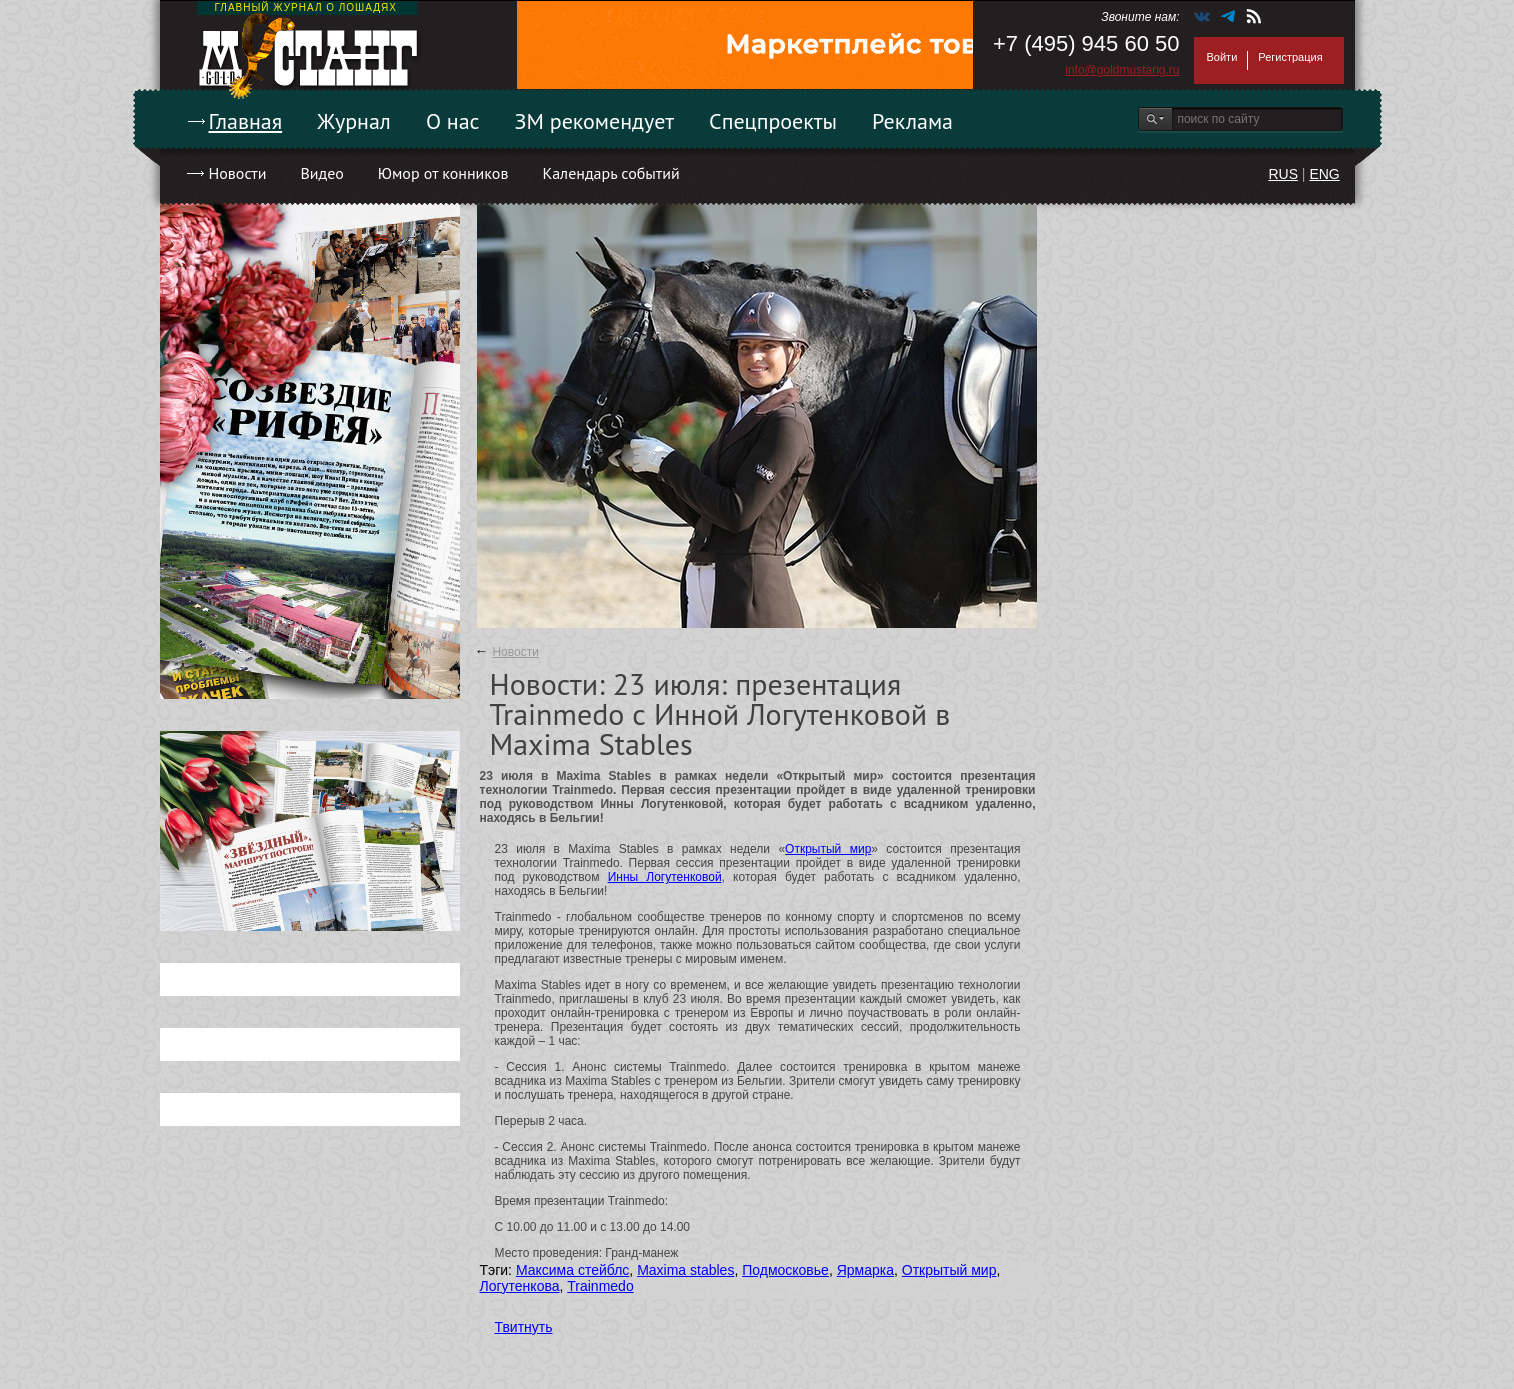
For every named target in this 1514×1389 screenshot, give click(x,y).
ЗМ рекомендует (595, 121)
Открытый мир (828, 849)
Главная (246, 121)
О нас (453, 121)
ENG (1324, 174)
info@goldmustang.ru (1122, 70)
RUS (1283, 174)
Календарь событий (610, 173)
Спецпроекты (773, 121)
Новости (238, 173)
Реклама (912, 121)
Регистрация (1290, 57)
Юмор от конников (443, 173)
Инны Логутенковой (665, 877)
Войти (1222, 57)
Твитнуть (524, 1327)
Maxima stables (685, 1270)
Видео (321, 173)
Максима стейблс (572, 1270)
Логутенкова (520, 1286)
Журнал (354, 121)
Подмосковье (785, 1270)
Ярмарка (865, 1270)
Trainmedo (600, 1286)
